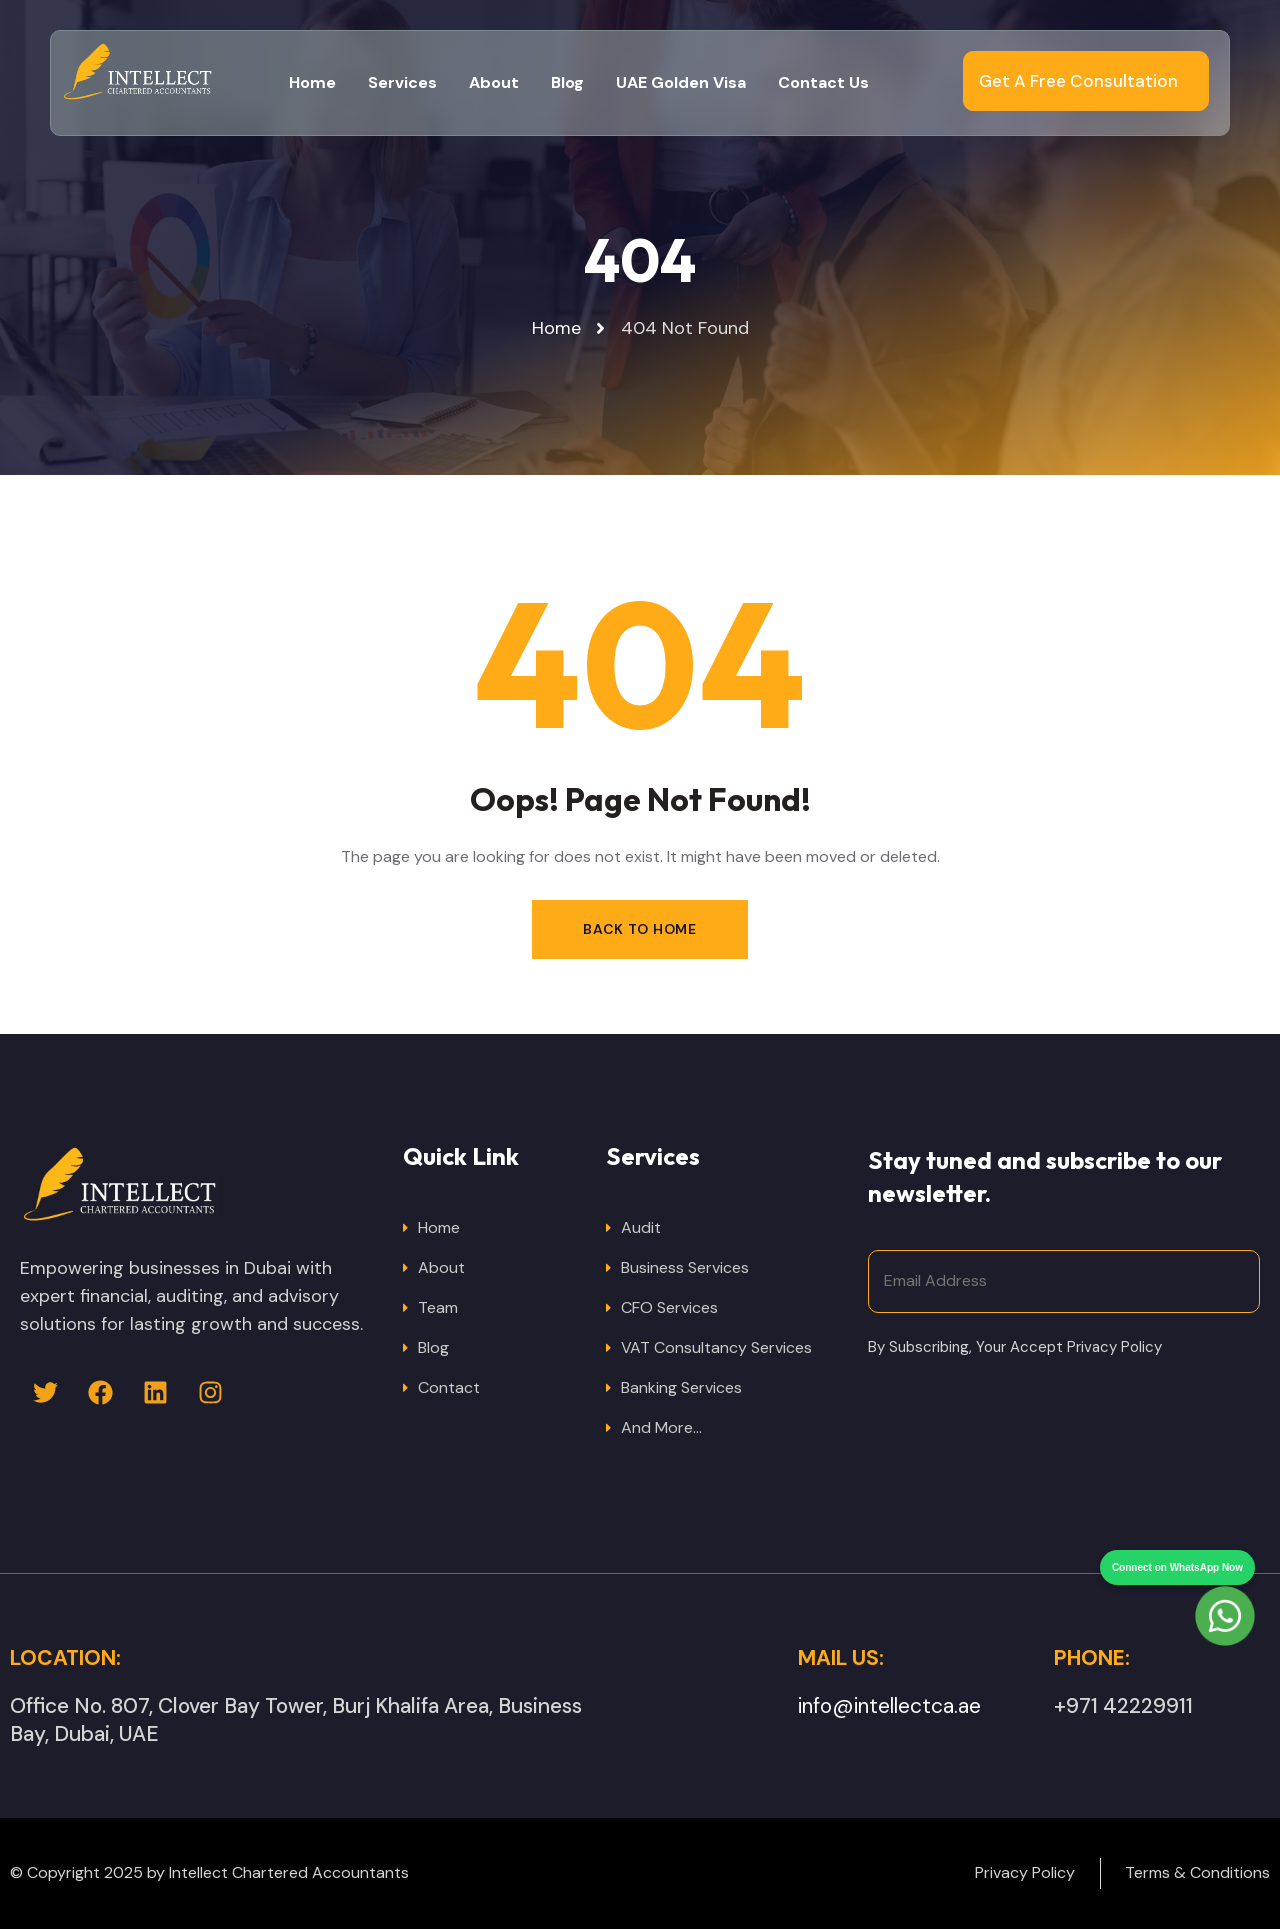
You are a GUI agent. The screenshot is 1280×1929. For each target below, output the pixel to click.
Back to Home (639, 929)
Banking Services (681, 1387)
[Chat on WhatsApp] (1225, 1580)
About (441, 1267)
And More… (661, 1427)
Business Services (685, 1267)
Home (439, 1227)
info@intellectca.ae (889, 1706)
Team (438, 1307)
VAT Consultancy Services (716, 1347)
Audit (641, 1227)
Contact (449, 1387)
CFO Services (669, 1307)
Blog (433, 1347)
